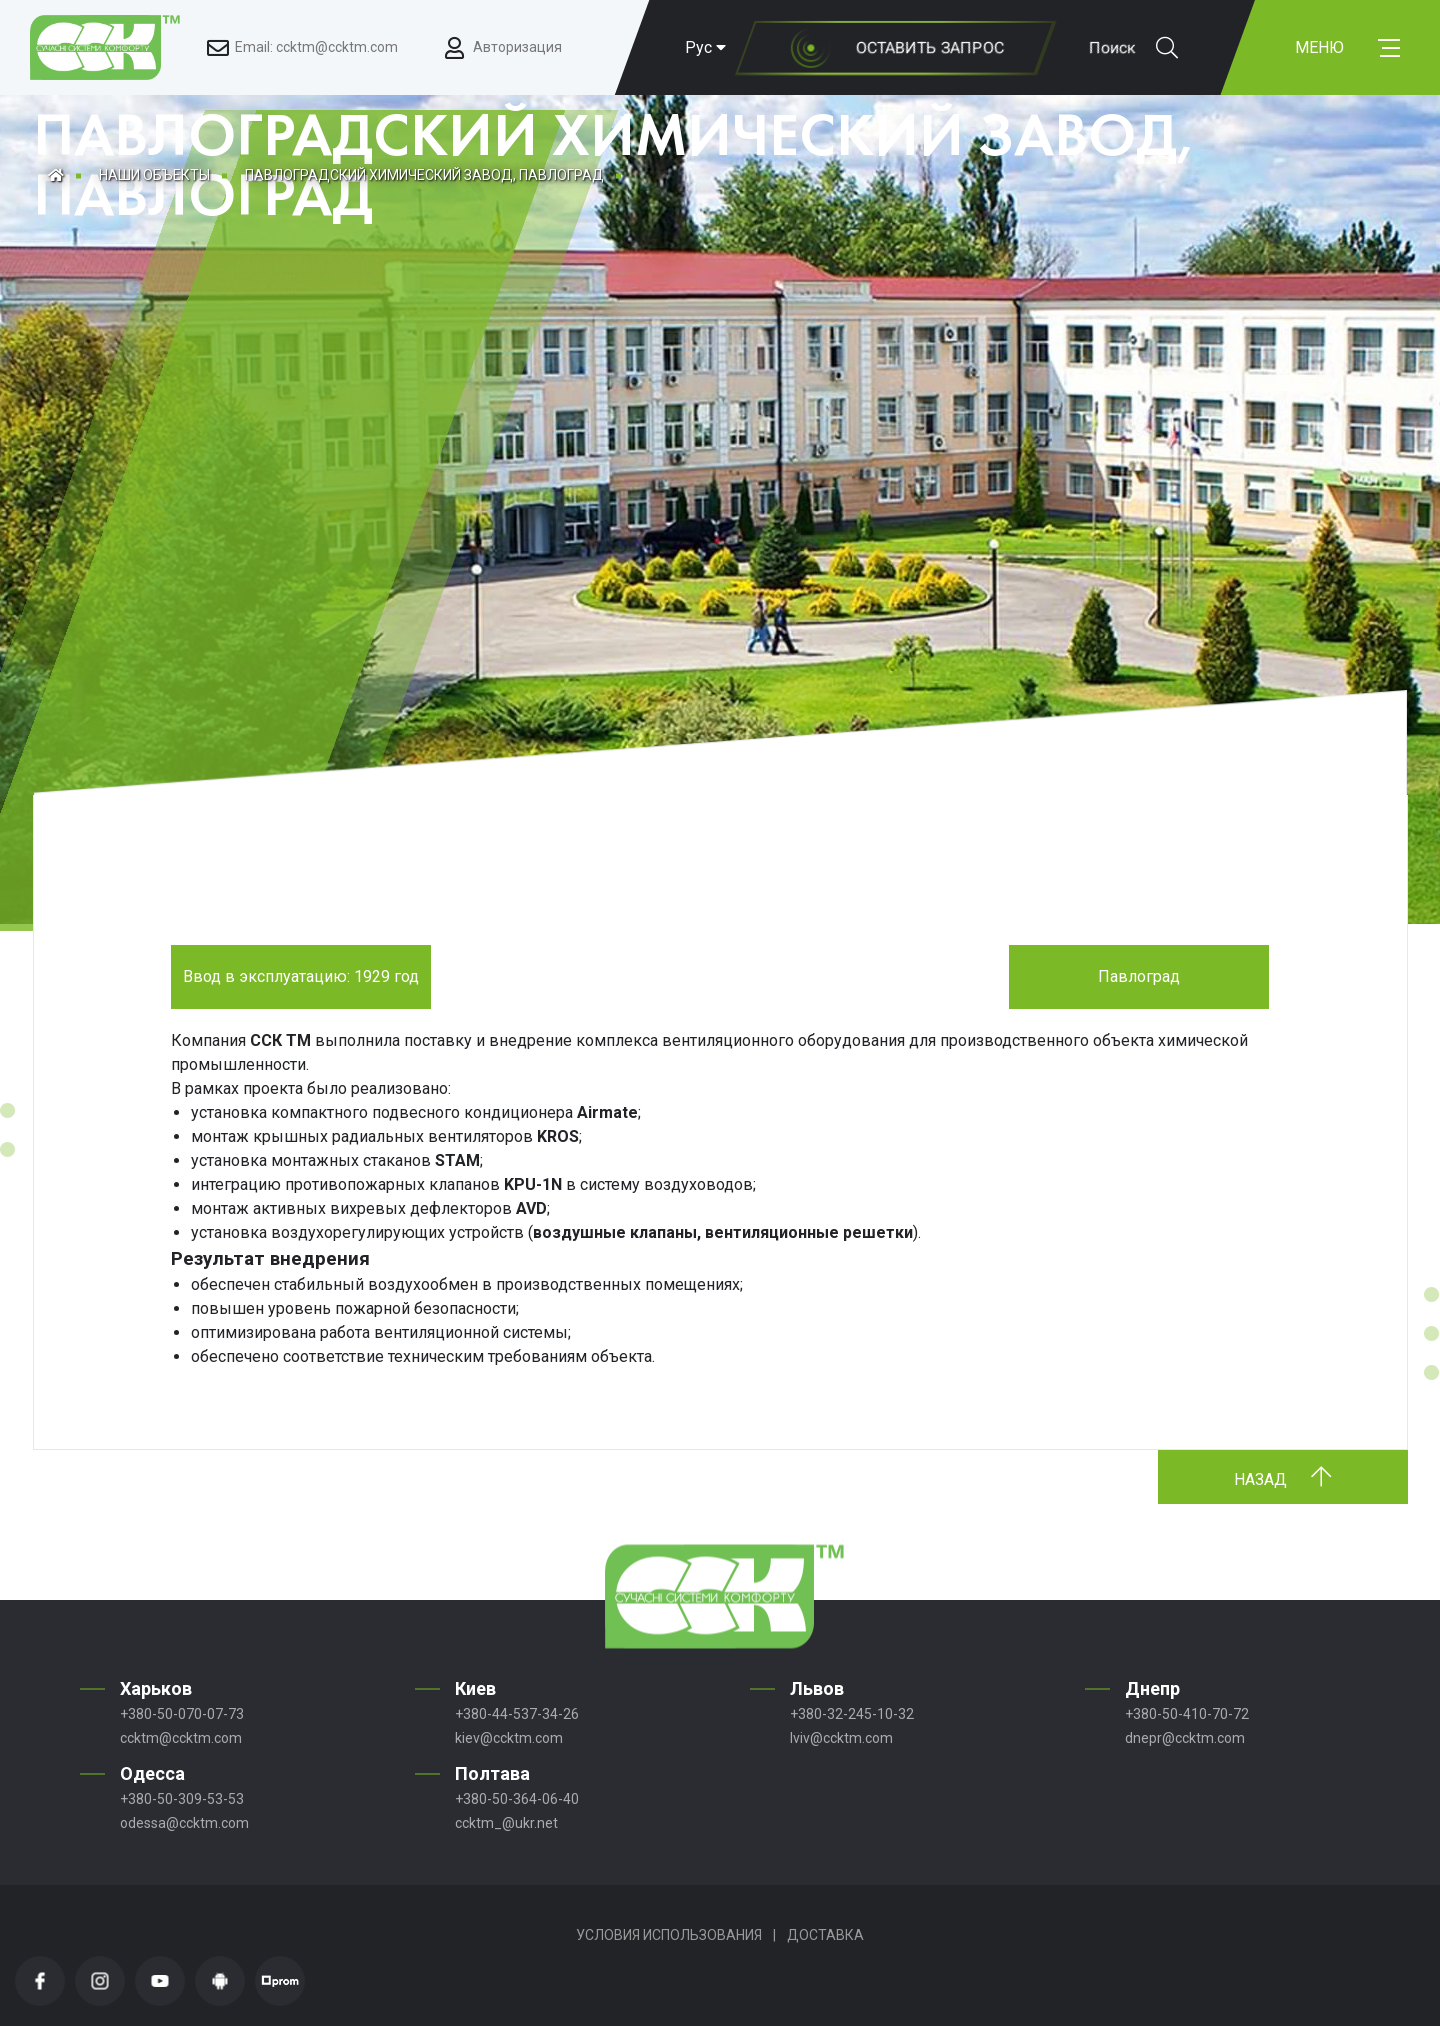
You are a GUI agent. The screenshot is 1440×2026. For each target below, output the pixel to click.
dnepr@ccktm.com (1185, 1738)
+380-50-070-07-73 (182, 1714)
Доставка (825, 1935)
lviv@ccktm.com (841, 1738)
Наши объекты (154, 175)
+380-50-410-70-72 (1187, 1714)
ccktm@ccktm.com (181, 1738)
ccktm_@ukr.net (506, 1823)
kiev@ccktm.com (509, 1738)
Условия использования (669, 1935)
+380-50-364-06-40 (517, 1799)
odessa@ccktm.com (184, 1823)
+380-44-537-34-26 (517, 1714)
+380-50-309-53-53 (182, 1799)
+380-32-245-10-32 (852, 1714)
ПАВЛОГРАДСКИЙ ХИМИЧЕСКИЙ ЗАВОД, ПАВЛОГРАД (424, 175)
